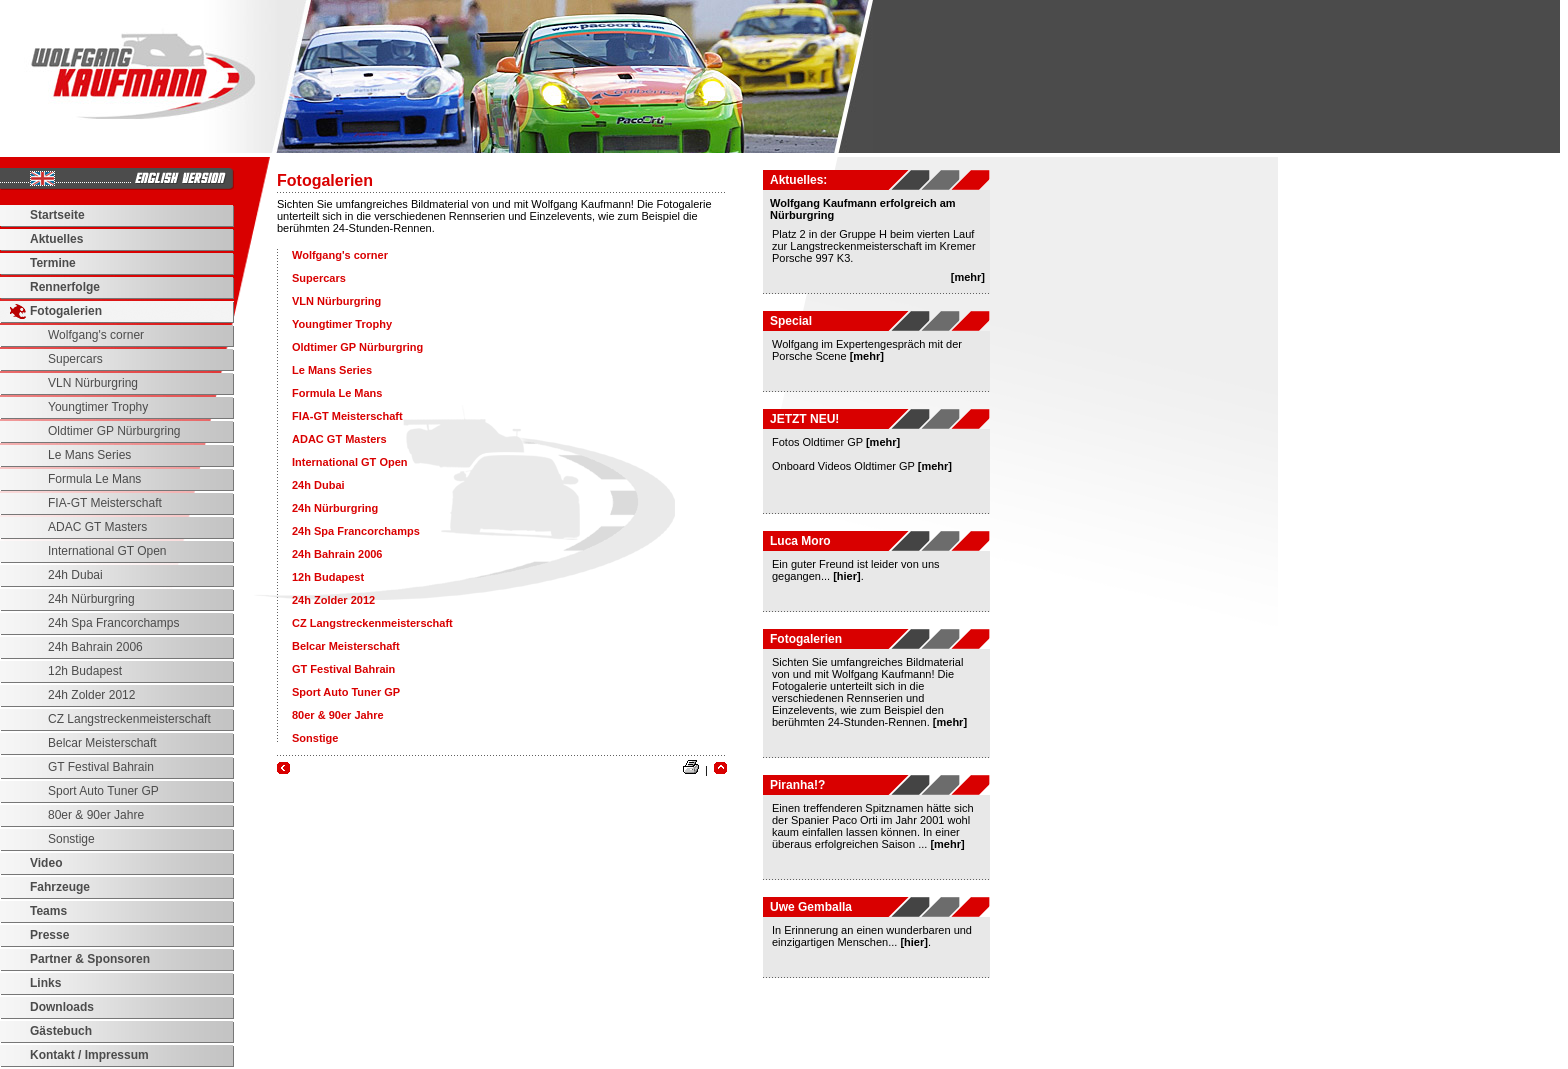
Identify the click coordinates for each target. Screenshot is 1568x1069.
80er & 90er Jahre (96, 815)
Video (46, 863)
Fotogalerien (66, 311)
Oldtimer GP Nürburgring (114, 431)
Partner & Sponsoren (90, 959)
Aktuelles (56, 239)
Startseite (57, 215)
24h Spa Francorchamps (113, 623)
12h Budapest (85, 671)
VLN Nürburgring (93, 383)
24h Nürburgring (91, 599)
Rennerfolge (65, 287)
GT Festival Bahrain (101, 767)
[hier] (847, 576)
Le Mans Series (89, 455)
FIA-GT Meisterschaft (105, 503)
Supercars (75, 359)
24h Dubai (75, 575)
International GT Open (107, 551)
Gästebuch (61, 1031)
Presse (49, 935)
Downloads (62, 1007)
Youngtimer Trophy (98, 407)
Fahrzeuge (60, 887)
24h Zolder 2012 (91, 695)
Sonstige (71, 839)
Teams (48, 911)
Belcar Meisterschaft (102, 743)
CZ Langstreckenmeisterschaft (129, 719)
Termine (53, 263)
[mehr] (968, 277)
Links (45, 983)
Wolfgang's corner (96, 335)
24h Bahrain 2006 (95, 647)
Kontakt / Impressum (89, 1055)
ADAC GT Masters (97, 527)
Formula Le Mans (94, 479)
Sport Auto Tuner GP (103, 791)
